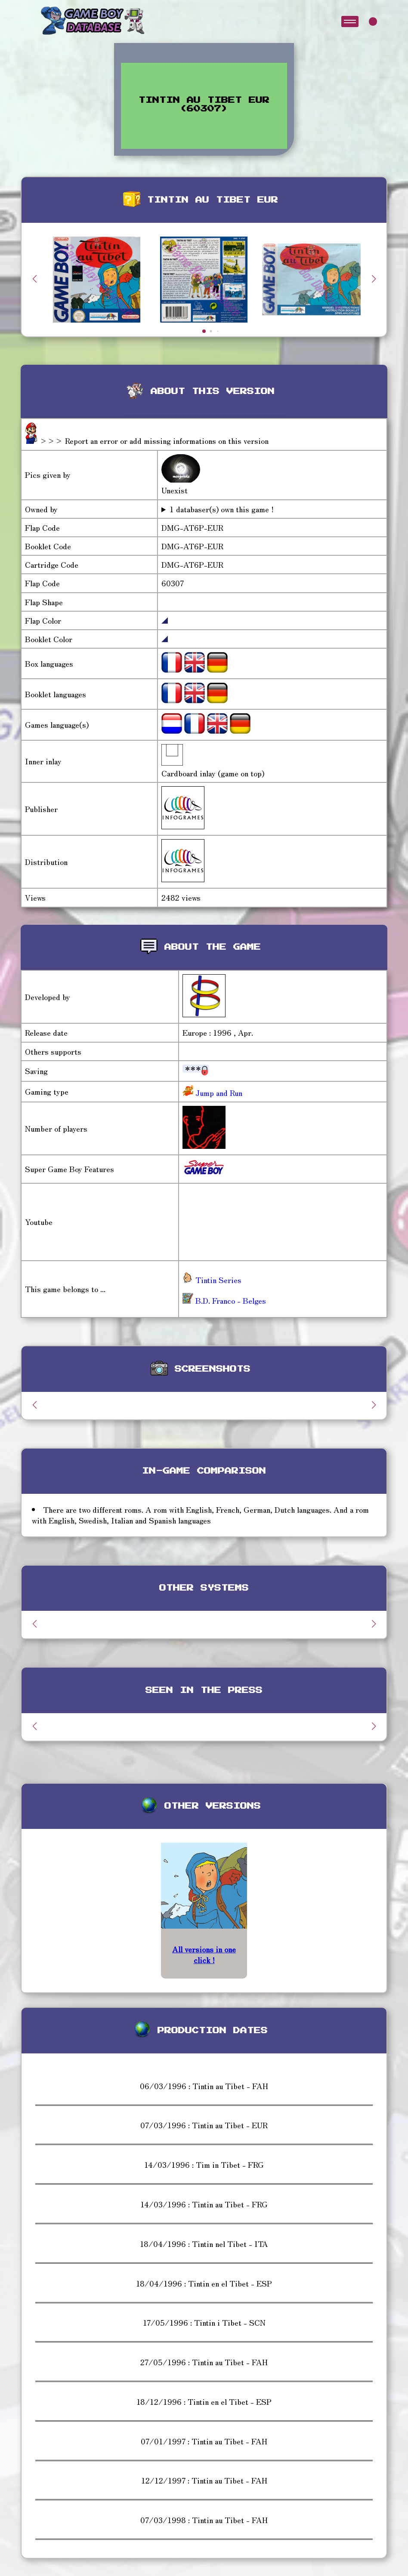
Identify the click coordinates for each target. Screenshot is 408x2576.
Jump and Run (217, 1092)
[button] (373, 278)
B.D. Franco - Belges (224, 1300)
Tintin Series (211, 1279)
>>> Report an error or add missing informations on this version (154, 440)
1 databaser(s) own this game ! (222, 509)
